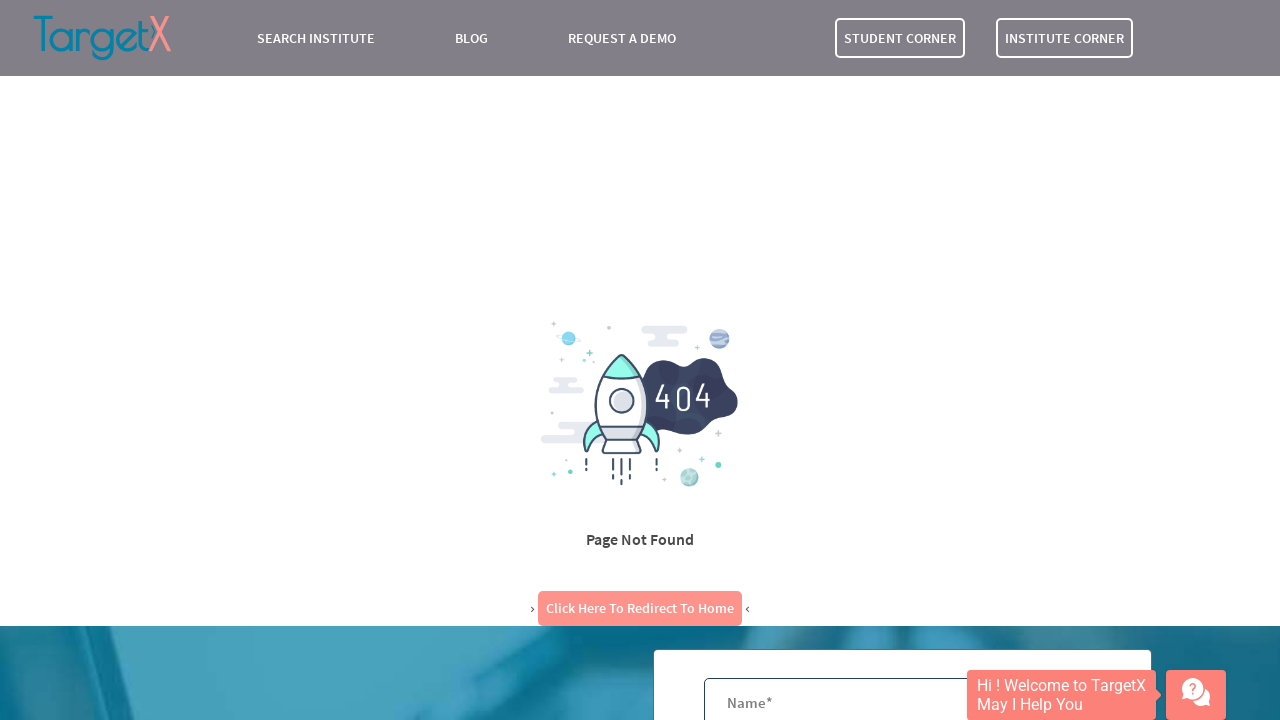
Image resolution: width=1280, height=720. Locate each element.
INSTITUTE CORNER (1064, 38)
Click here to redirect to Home (640, 608)
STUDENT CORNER (900, 38)
